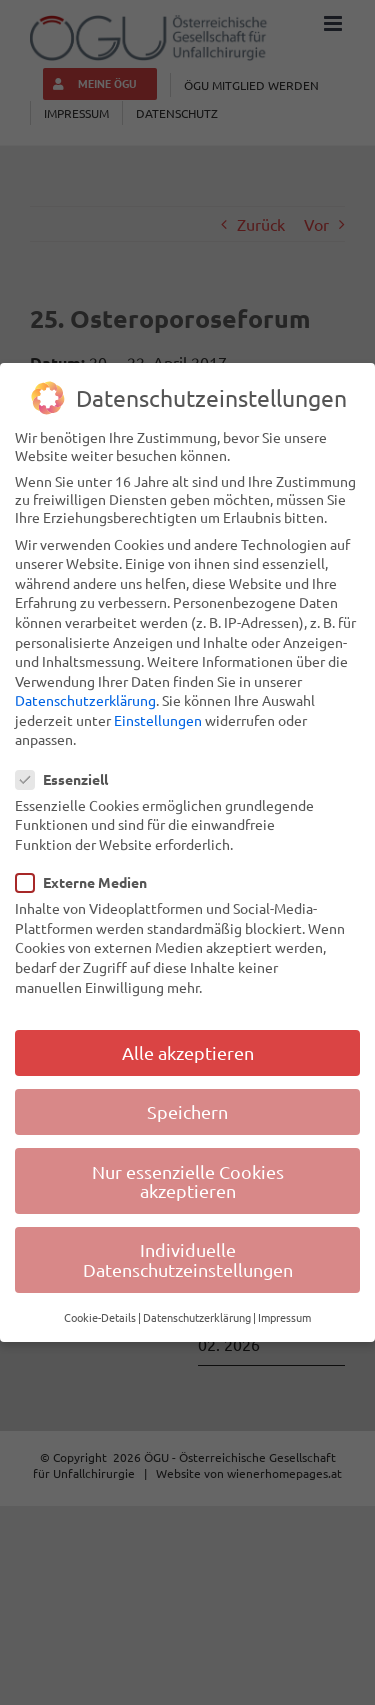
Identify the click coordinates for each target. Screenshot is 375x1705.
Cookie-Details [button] (100, 1317)
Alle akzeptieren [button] (188, 1052)
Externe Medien (89, 882)
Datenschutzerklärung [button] (197, 1317)
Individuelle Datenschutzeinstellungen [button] (188, 1259)
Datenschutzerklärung (85, 700)
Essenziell (70, 779)
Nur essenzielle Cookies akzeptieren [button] (188, 1181)
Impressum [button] (284, 1317)
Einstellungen (158, 720)
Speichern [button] (187, 1111)
